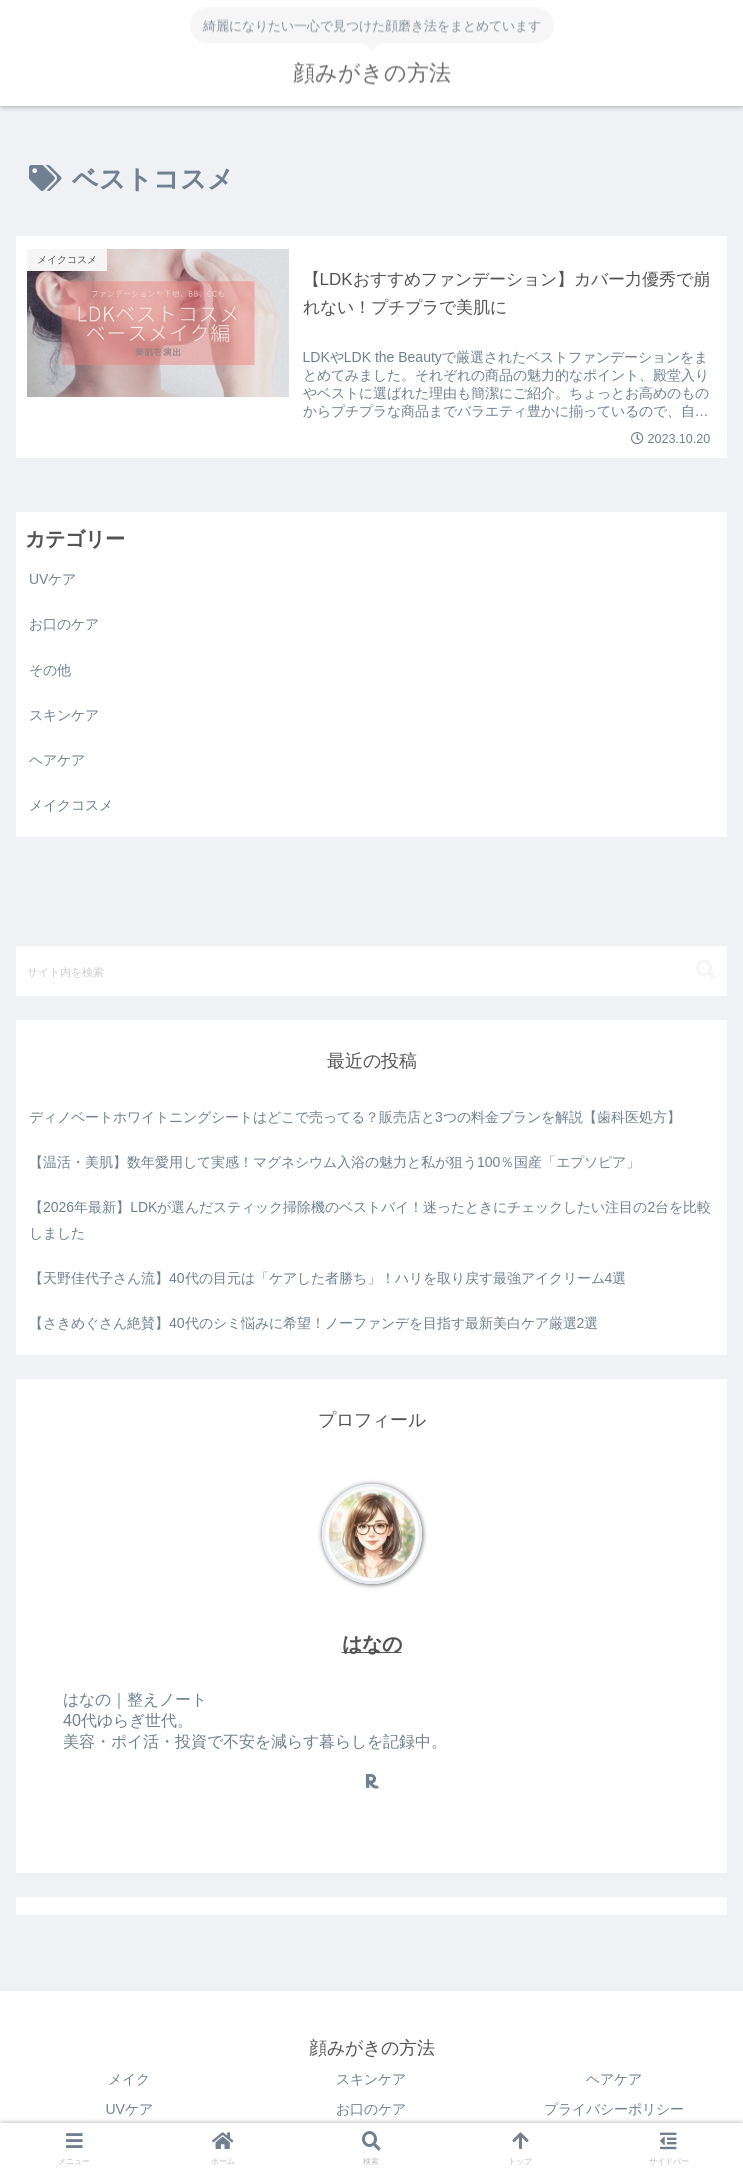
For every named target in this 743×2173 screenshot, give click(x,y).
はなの (372, 1644)
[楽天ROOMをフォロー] (372, 1781)
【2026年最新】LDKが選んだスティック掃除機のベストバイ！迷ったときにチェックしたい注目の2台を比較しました (370, 1219)
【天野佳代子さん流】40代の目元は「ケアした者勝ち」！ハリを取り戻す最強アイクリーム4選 (327, 1278)
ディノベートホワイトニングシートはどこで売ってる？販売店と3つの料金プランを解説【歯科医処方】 (355, 1117)
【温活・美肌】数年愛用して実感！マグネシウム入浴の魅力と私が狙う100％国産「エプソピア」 (334, 1162)
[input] (371, 971)
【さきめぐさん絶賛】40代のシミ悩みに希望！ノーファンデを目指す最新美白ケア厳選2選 (313, 1323)
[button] (706, 970)
